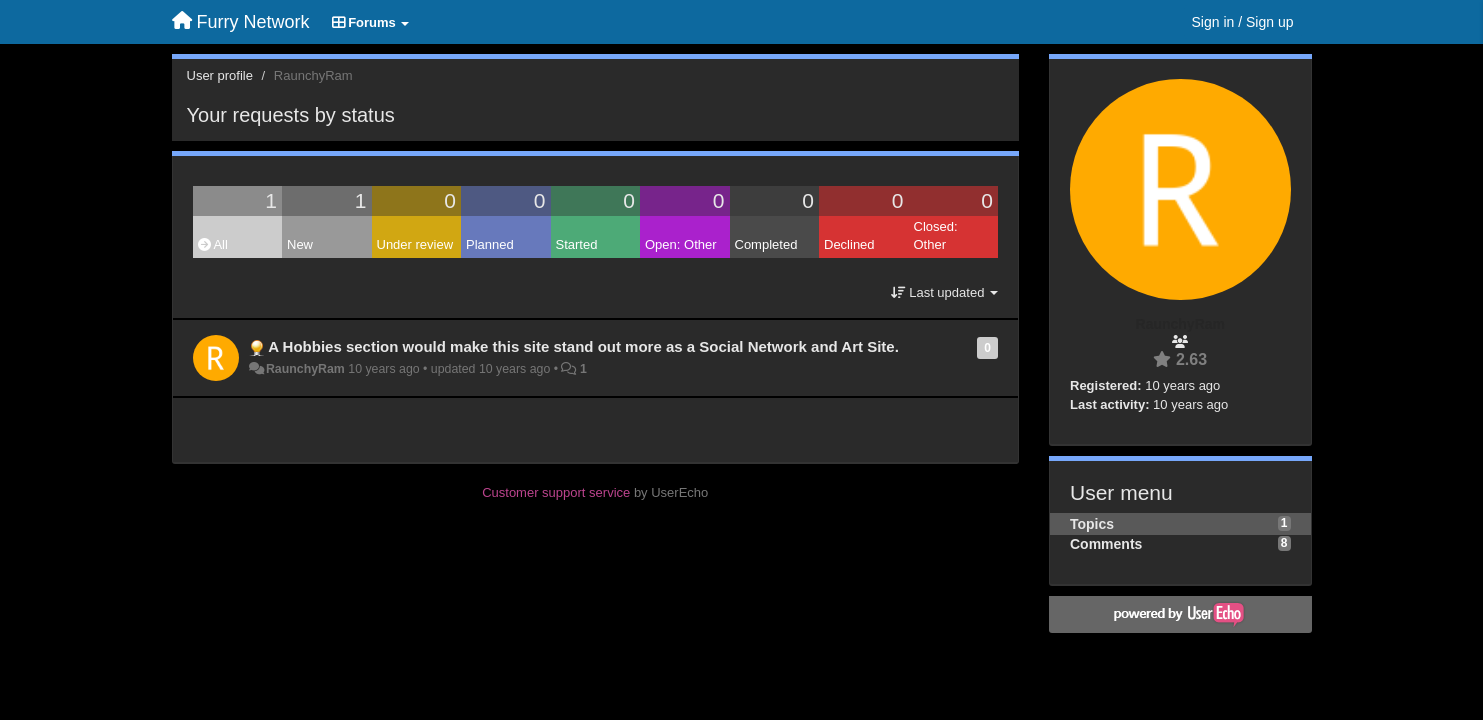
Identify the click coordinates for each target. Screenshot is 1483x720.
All (213, 244)
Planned (490, 244)
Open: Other (681, 244)
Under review (415, 244)
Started (577, 244)
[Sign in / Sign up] (1243, 22)
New (300, 244)
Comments (1106, 544)
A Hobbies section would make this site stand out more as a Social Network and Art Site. (583, 346)
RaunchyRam (305, 369)
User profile (220, 75)
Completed (766, 244)
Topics (1092, 524)
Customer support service (556, 492)
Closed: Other (936, 236)
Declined (849, 244)
